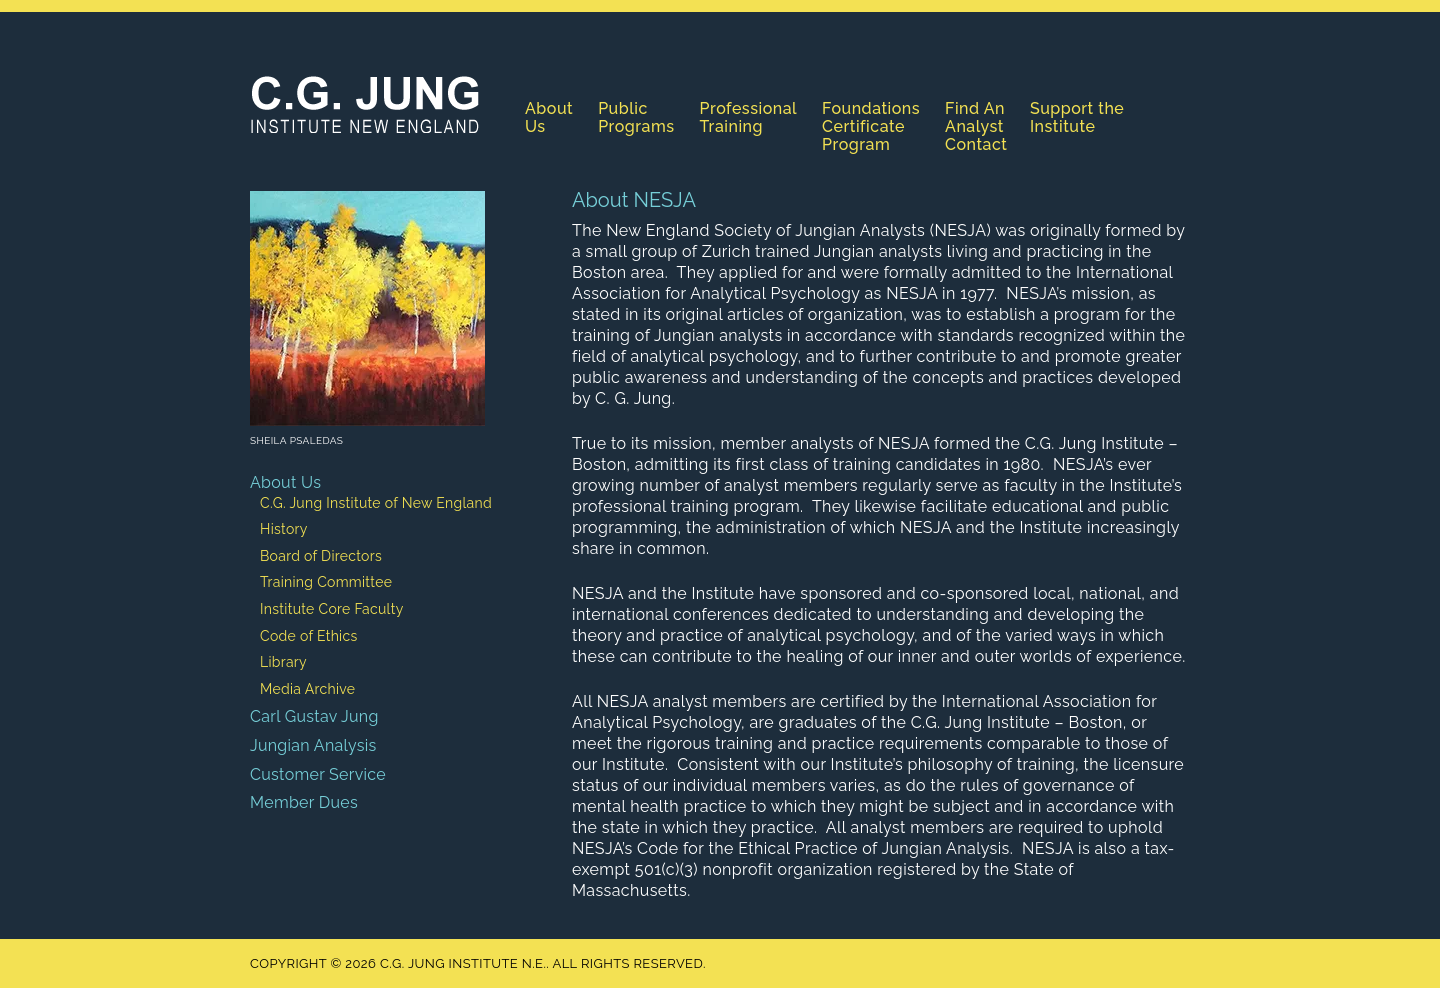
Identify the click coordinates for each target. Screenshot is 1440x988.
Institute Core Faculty (332, 609)
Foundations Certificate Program (871, 126)
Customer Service (318, 774)
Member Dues (304, 802)
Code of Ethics (309, 636)
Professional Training (749, 117)
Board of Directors (321, 556)
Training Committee (326, 582)
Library (283, 662)
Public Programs (636, 117)
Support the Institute (1077, 117)
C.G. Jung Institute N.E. (365, 104)
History (284, 529)
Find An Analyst (975, 117)
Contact (976, 144)
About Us (549, 117)
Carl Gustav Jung (314, 716)
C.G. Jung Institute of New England (376, 503)
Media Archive (307, 689)
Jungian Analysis (313, 745)
